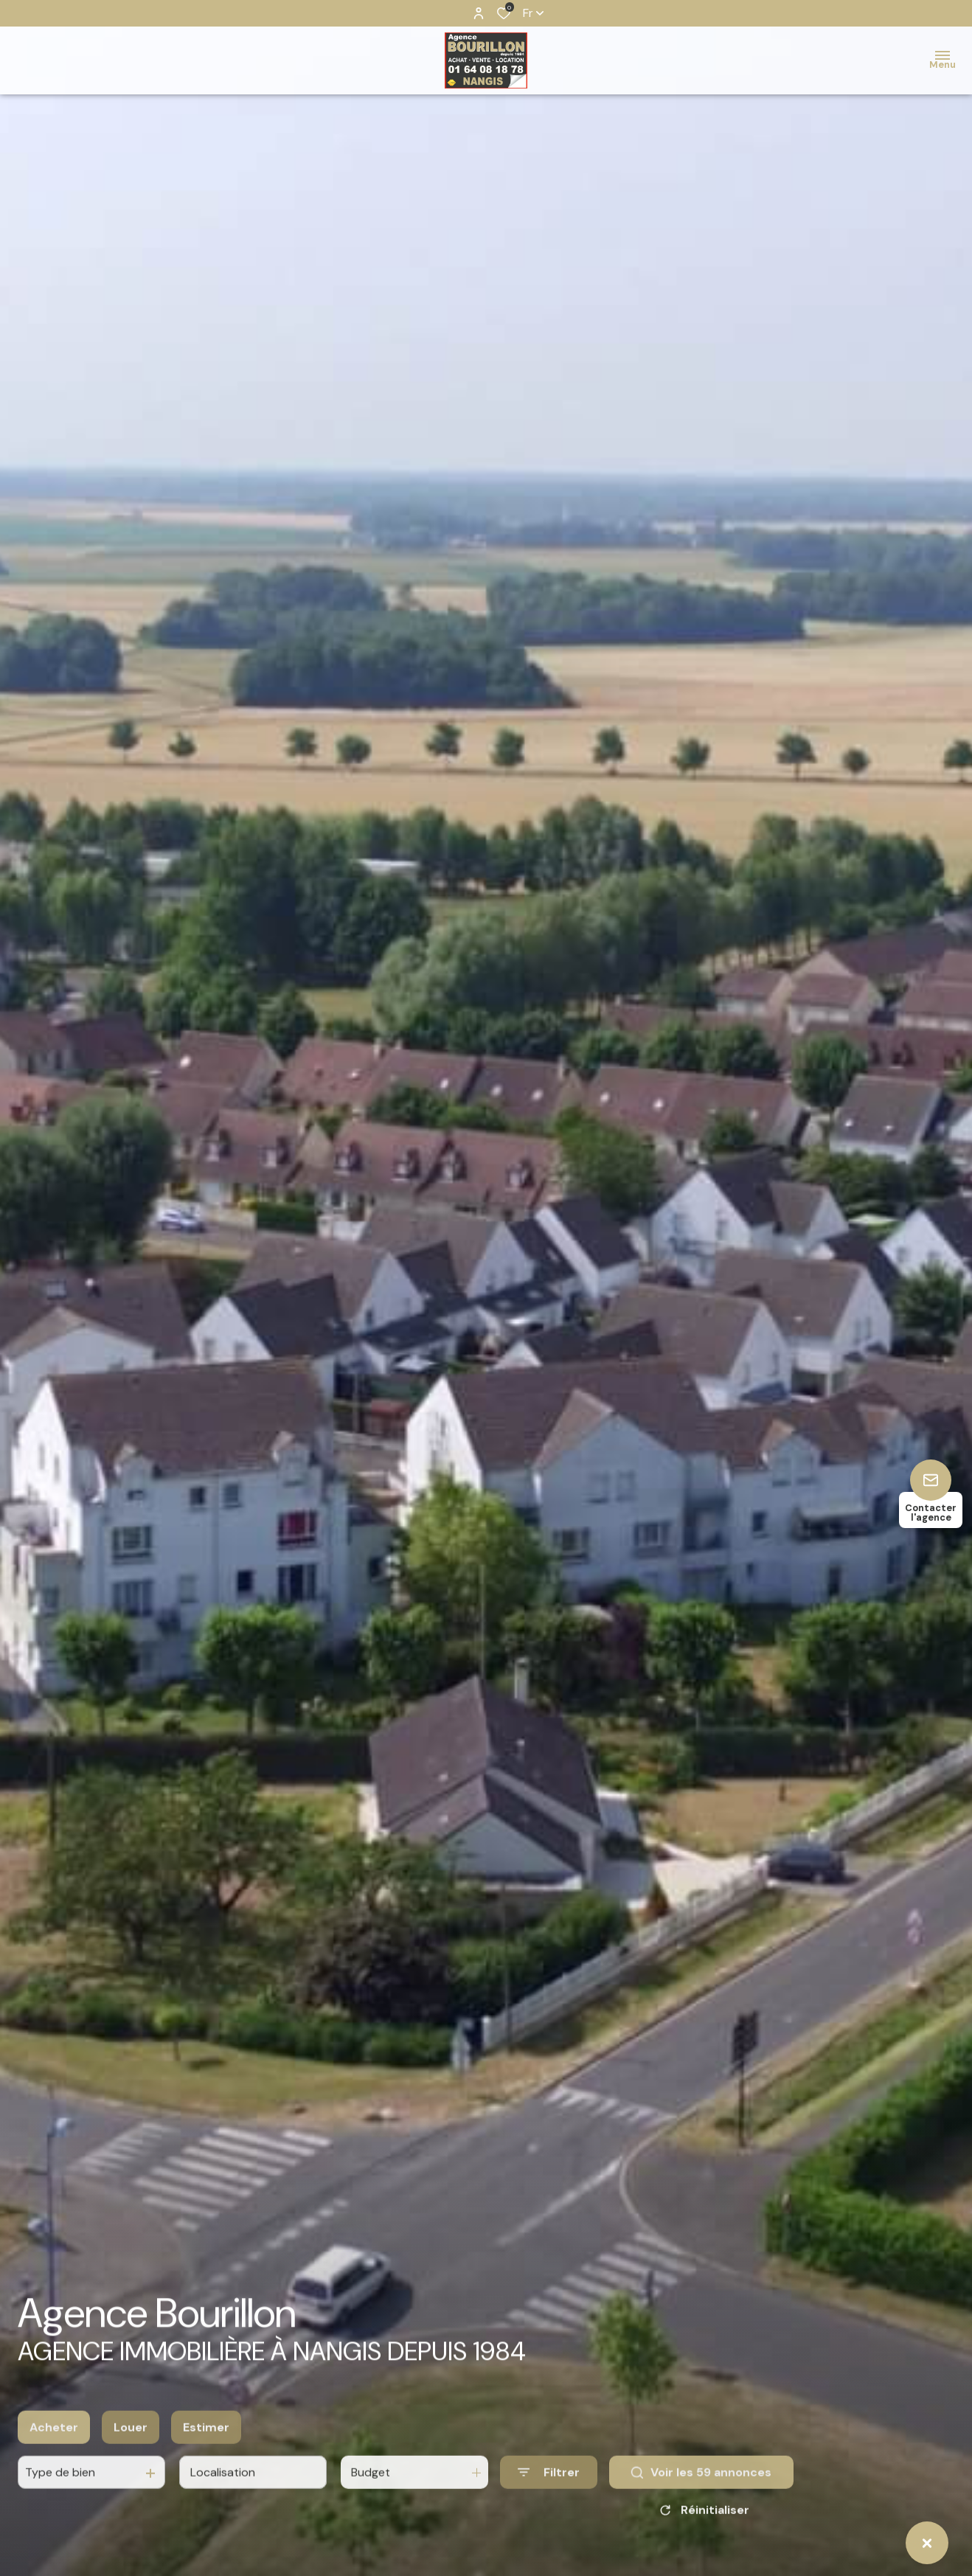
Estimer (206, 2456)
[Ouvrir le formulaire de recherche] (548, 2501)
